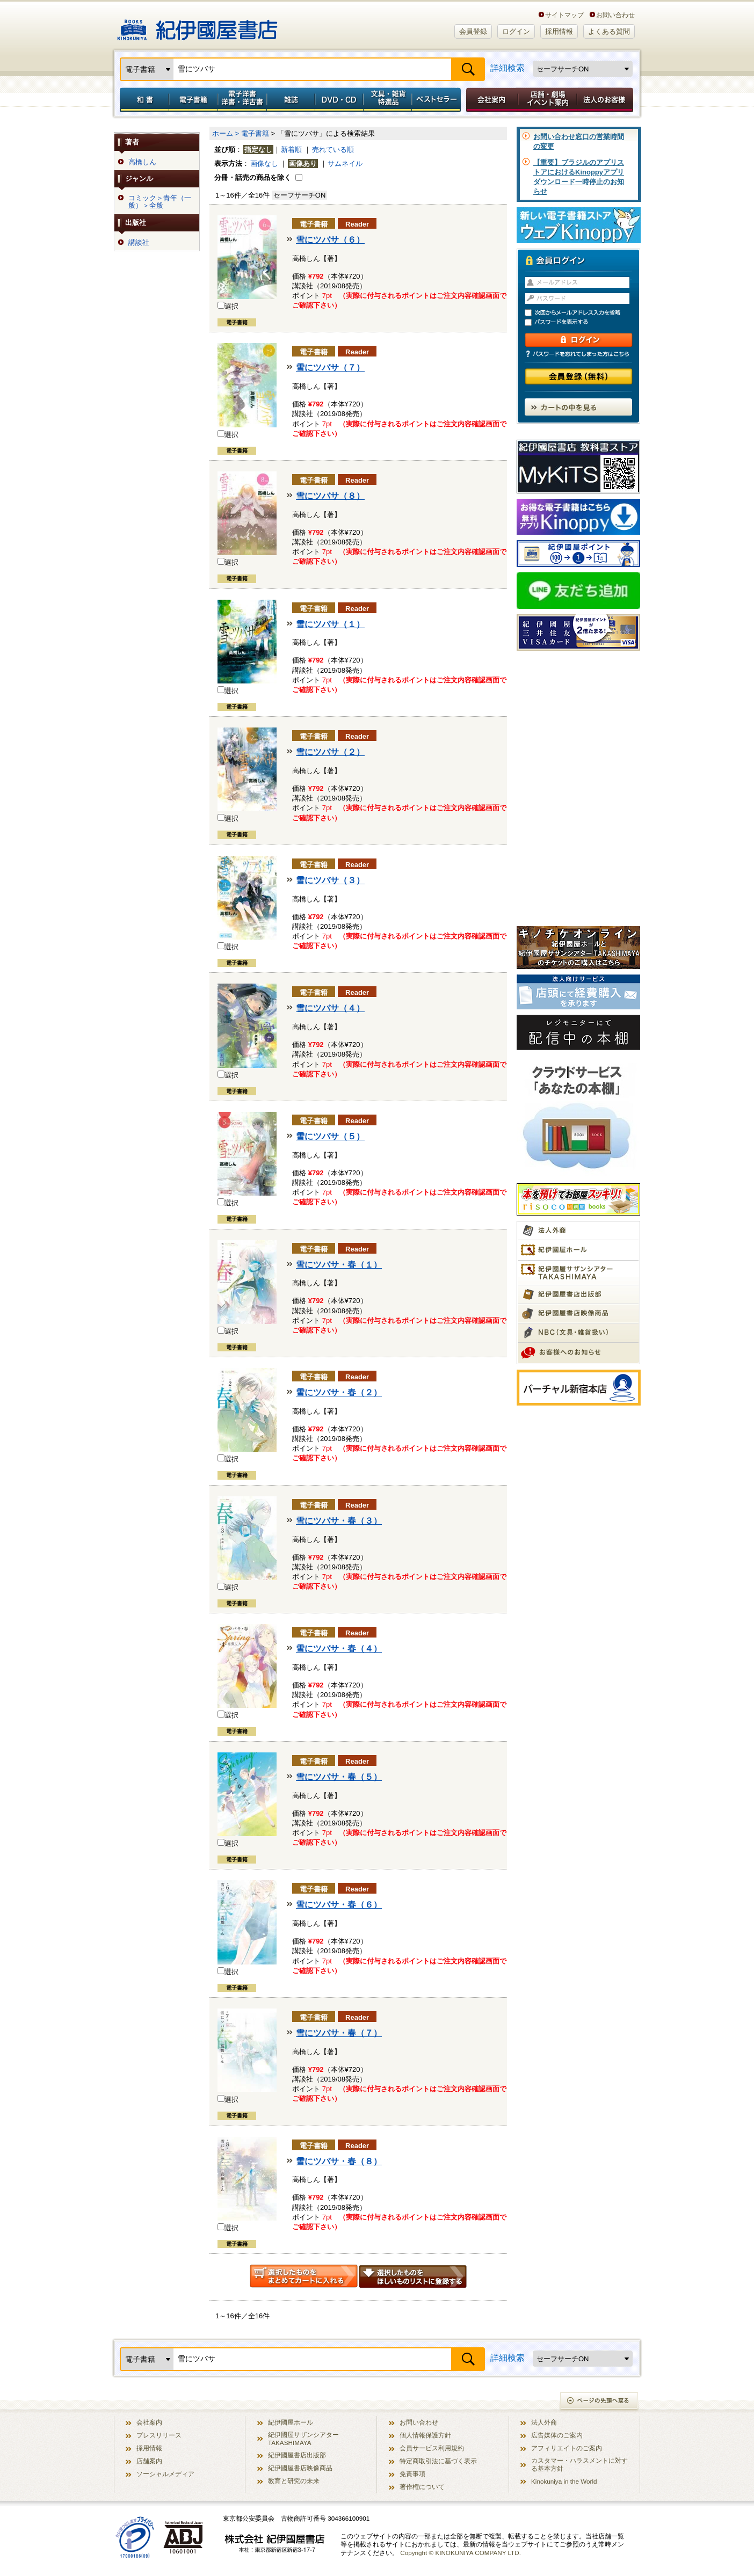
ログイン (516, 31)
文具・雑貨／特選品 (388, 100)
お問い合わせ (615, 14)
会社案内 (490, 100)
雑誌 (290, 100)
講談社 (138, 242)
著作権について (422, 2486)
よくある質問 (609, 31)
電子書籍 (193, 100)
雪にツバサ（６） (330, 239)
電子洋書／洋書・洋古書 (242, 100)
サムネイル (345, 163)
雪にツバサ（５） (330, 1136)
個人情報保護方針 (425, 2435)
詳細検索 (507, 67)
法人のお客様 (605, 100)
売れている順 (333, 149)
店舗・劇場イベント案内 (547, 100)
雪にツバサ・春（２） (339, 1392)
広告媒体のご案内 (557, 2435)
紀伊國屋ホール (290, 2422)
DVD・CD (339, 100)
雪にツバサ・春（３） (339, 1520)
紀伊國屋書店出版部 (297, 2454)
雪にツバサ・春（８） (339, 2161)
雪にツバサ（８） (330, 495)
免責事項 (412, 2473)
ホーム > (225, 133)
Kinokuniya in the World (564, 2481)
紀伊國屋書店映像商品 (300, 2467)
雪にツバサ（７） (330, 367)
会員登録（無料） (579, 376)
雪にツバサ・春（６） (339, 1904)
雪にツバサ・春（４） (339, 1648)
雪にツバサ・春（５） (339, 1776)
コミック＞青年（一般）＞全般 (159, 201)
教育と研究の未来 (294, 2480)
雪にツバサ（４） (330, 1008)
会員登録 (473, 31)
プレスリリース (159, 2435)
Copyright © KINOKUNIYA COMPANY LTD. (460, 2552)
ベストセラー (437, 100)
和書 (142, 100)
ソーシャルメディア (165, 2473)
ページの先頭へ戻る (599, 2402)
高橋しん (142, 162)
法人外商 (544, 2422)
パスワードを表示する (583, 322)
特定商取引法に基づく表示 (438, 2460)
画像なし (264, 163)
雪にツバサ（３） (330, 880)
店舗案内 (149, 2460)
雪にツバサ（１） (330, 624)
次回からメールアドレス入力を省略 (583, 312)
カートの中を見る (578, 407)
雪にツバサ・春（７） (339, 2032)
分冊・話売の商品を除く (252, 177)
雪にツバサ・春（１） (339, 1264)
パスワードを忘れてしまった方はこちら (578, 354)
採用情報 (559, 31)
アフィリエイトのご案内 (566, 2447)
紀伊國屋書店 (197, 25)
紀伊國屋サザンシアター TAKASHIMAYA (303, 2438)
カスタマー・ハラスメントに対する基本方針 (579, 2464)
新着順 (291, 149)
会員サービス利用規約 (432, 2447)
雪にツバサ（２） (330, 751)
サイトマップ (564, 14)
